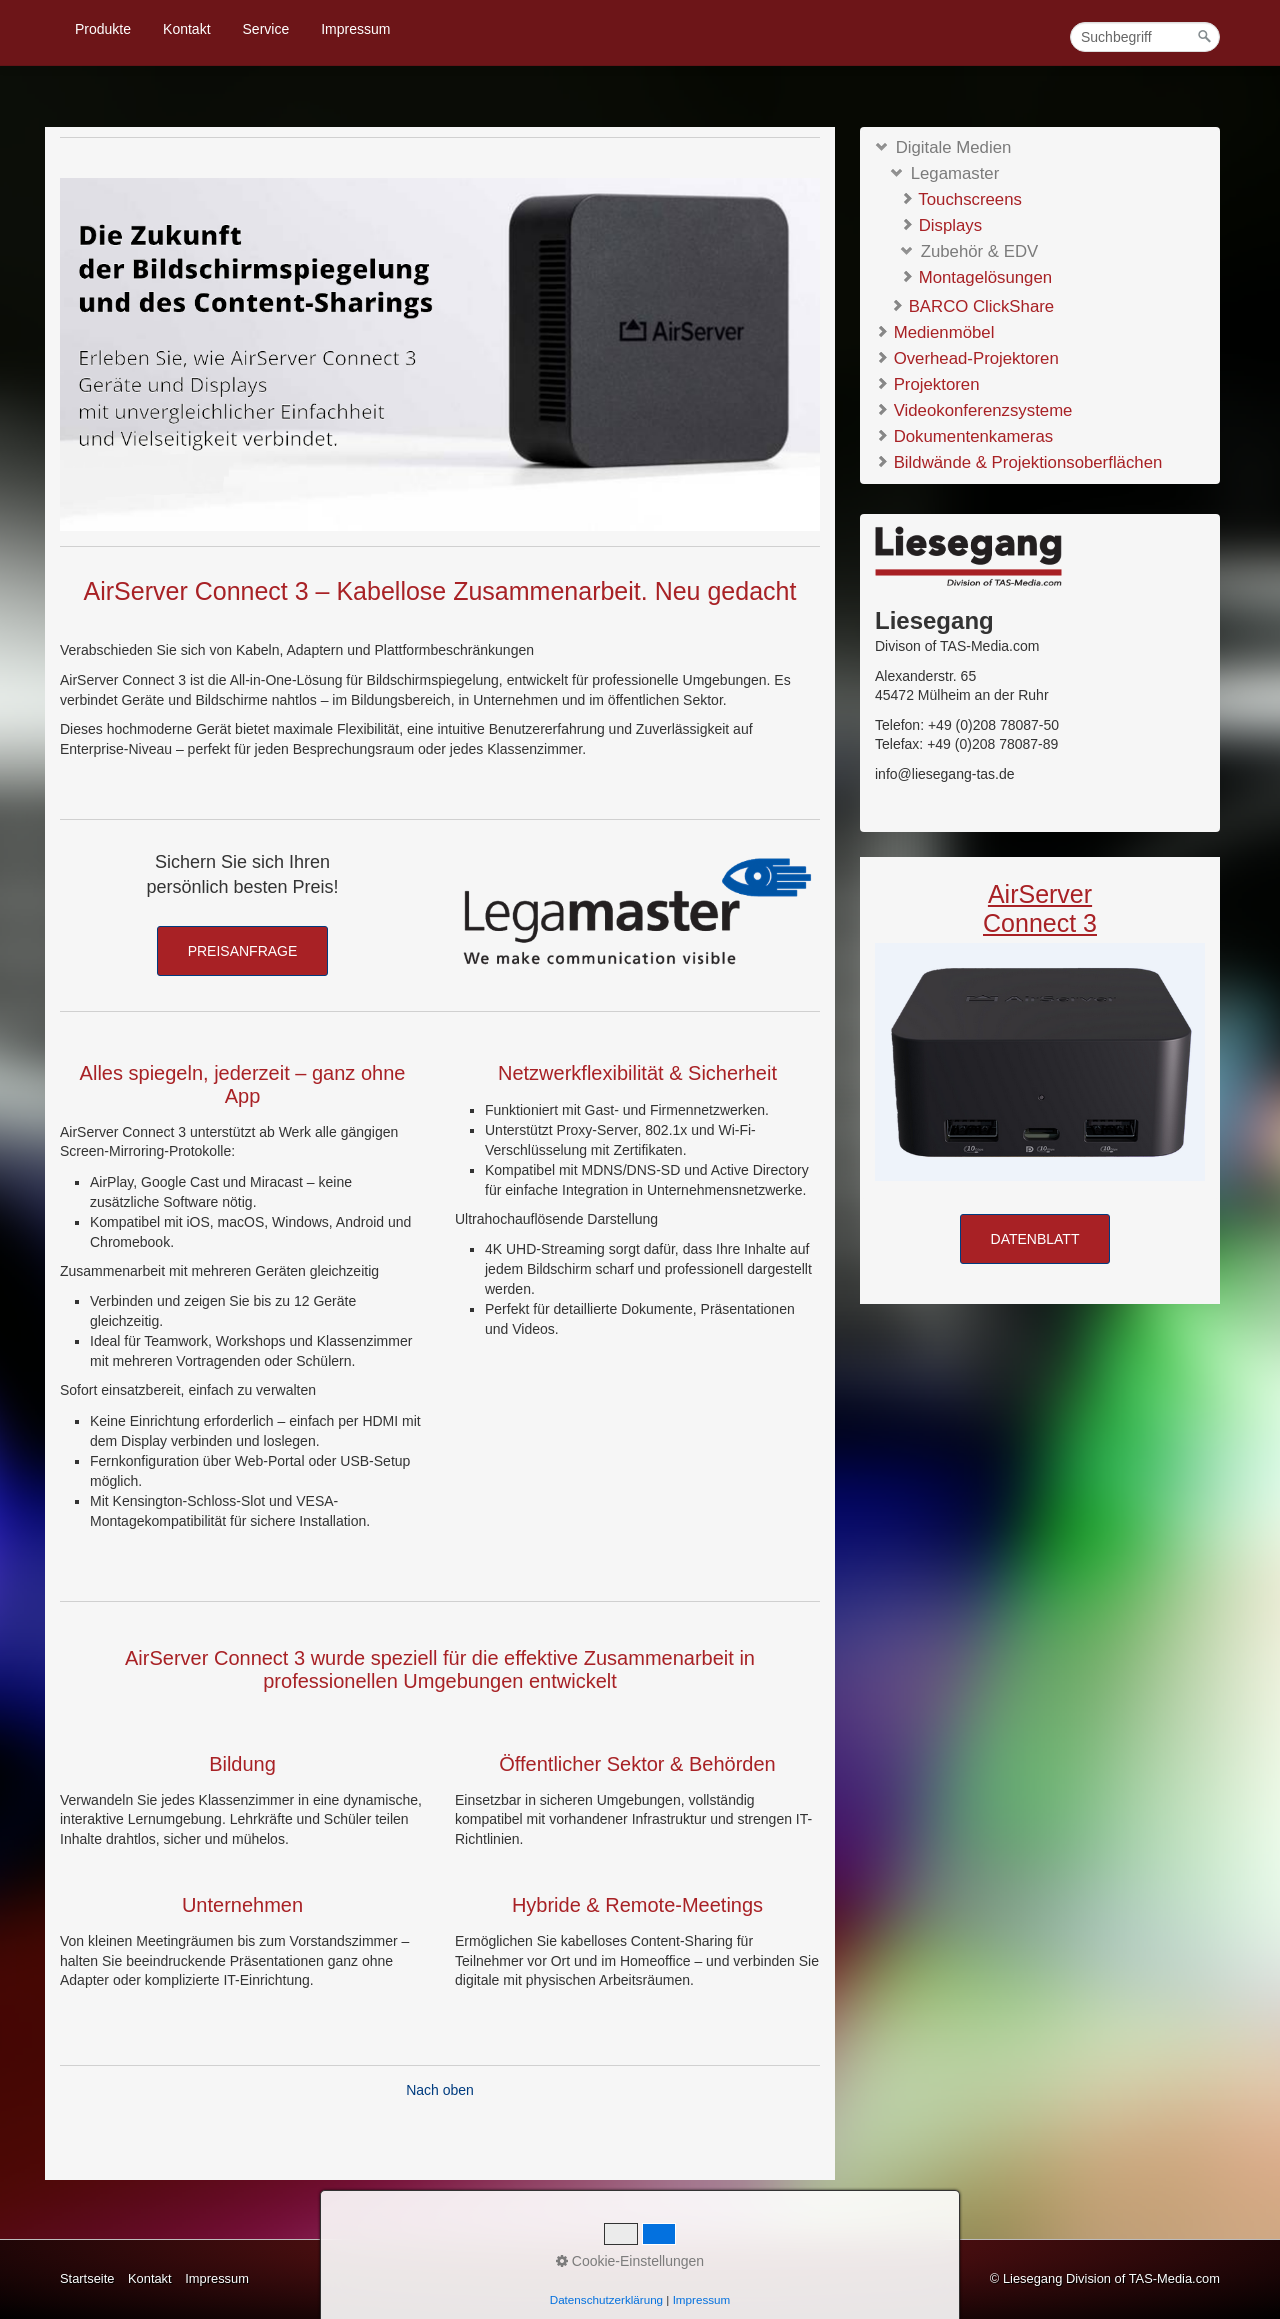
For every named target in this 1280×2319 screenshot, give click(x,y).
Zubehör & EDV (969, 251)
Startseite (87, 2278)
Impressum (355, 29)
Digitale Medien (943, 146)
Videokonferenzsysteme (973, 409)
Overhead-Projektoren (967, 357)
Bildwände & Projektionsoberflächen (1018, 461)
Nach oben (440, 2090)
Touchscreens (961, 199)
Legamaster (944, 173)
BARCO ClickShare (972, 306)
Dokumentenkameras (964, 435)
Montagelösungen (976, 277)
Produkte (103, 29)
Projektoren (927, 383)
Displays (941, 225)
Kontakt (186, 29)
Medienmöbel (934, 331)
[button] (243, 951)
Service (266, 29)
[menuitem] (104, 29)
